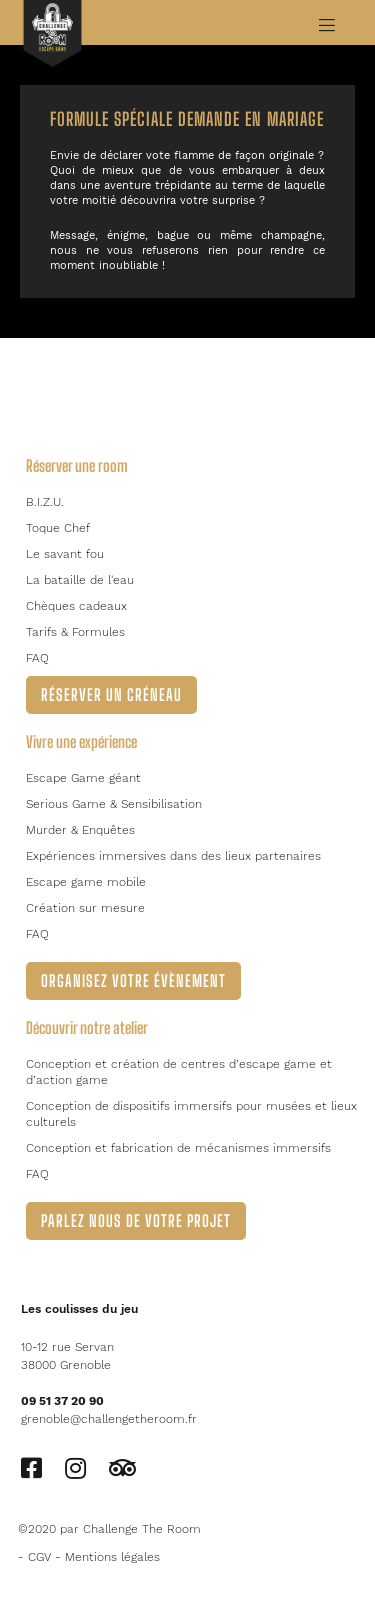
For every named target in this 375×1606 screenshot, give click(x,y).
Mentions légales (112, 1557)
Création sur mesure (85, 908)
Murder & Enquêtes (80, 830)
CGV (39, 1557)
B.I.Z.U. (45, 502)
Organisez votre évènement (133, 980)
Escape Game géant (83, 778)
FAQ (37, 658)
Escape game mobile (86, 882)
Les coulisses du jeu (79, 1309)
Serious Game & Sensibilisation (114, 804)
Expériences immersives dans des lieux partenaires (173, 856)
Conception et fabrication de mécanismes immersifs (178, 1148)
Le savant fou (65, 554)
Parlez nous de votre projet (136, 1220)
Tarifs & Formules (75, 632)
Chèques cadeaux (76, 606)
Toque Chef (58, 528)
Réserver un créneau (111, 694)
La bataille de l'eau (80, 580)
